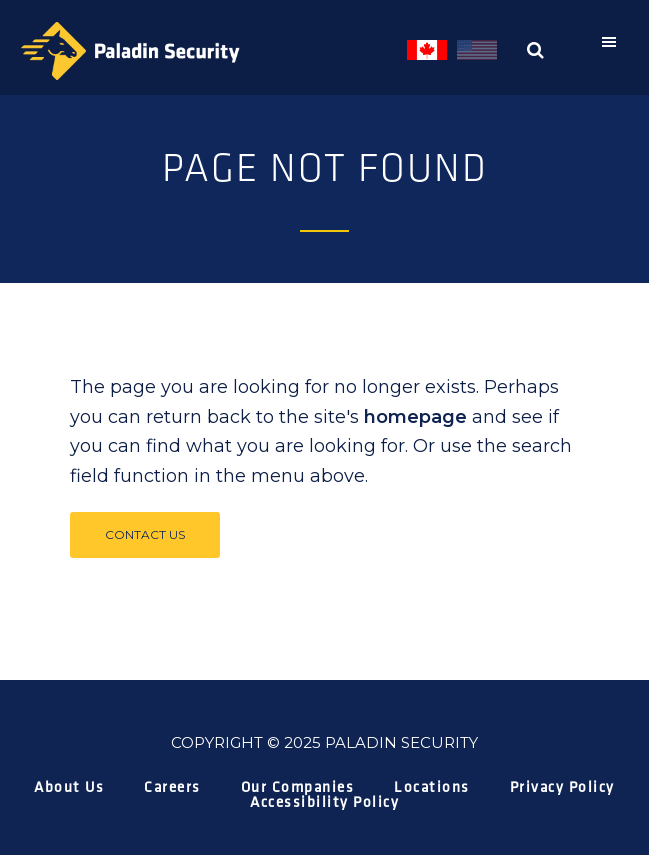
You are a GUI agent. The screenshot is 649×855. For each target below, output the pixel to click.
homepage (415, 417)
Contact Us (145, 534)
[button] (614, 42)
